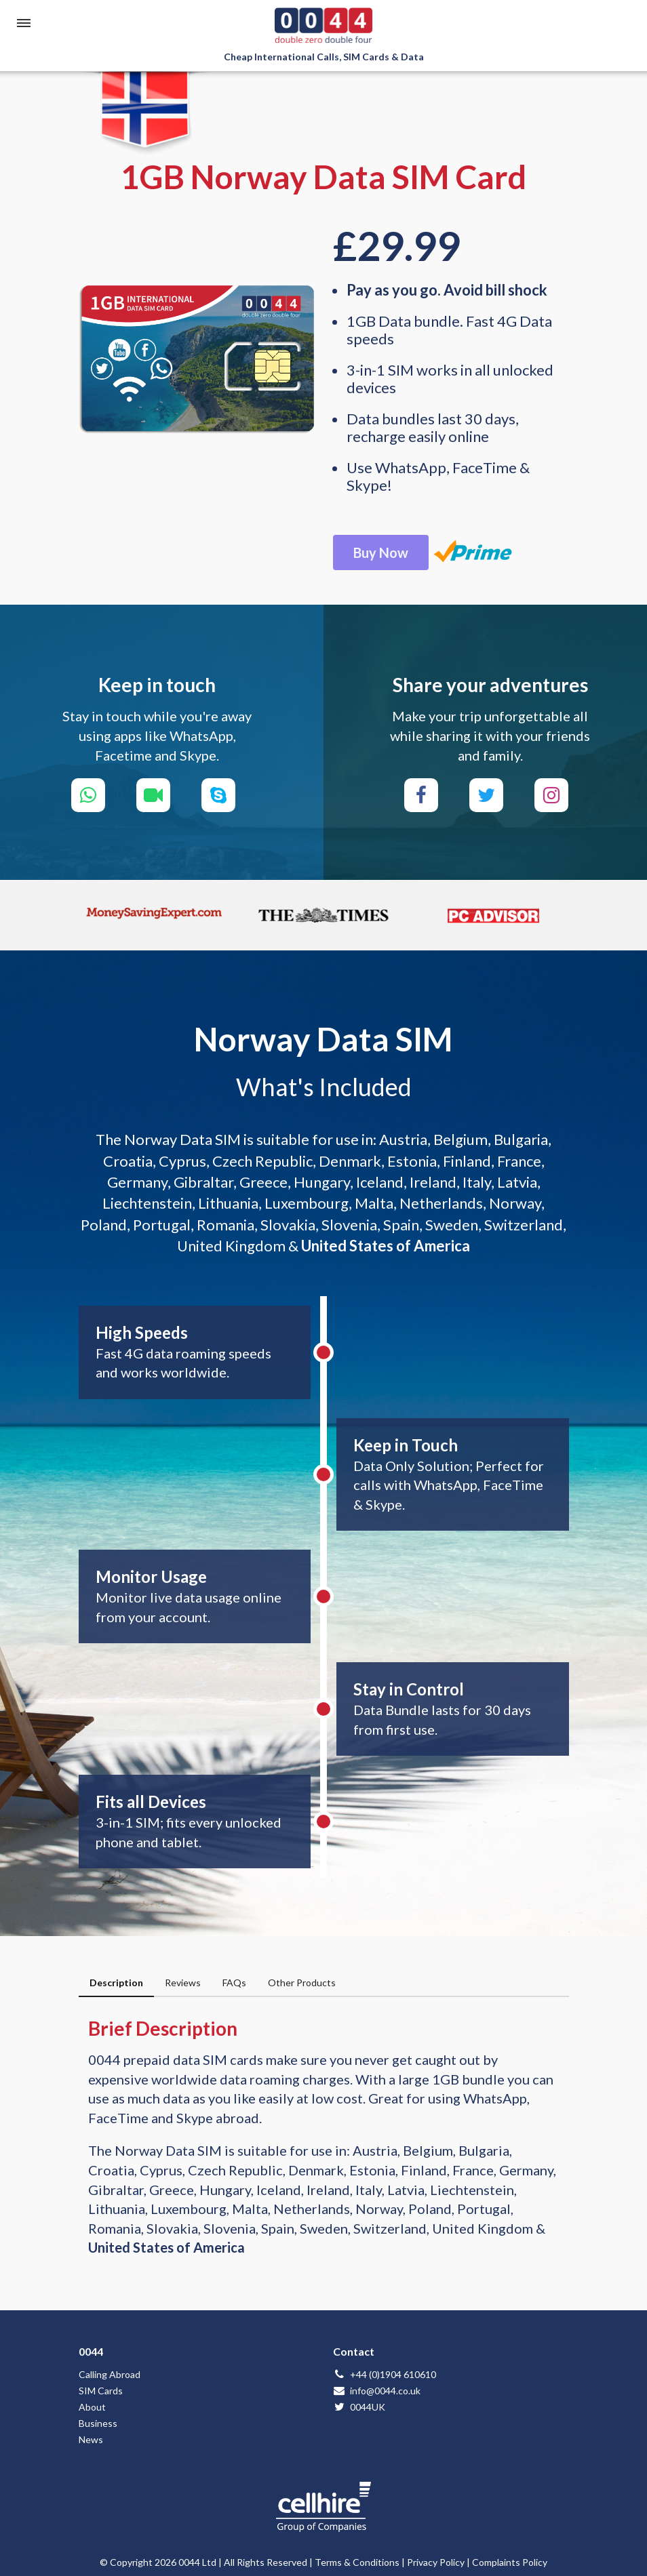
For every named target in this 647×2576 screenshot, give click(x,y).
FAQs (234, 1982)
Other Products (302, 1982)
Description (116, 1982)
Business (98, 2423)
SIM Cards (101, 2390)
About (92, 2407)
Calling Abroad (109, 2374)
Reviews (183, 1982)
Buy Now (380, 552)
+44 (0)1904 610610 (384, 2374)
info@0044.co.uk (376, 2390)
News (91, 2439)
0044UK (359, 2407)
